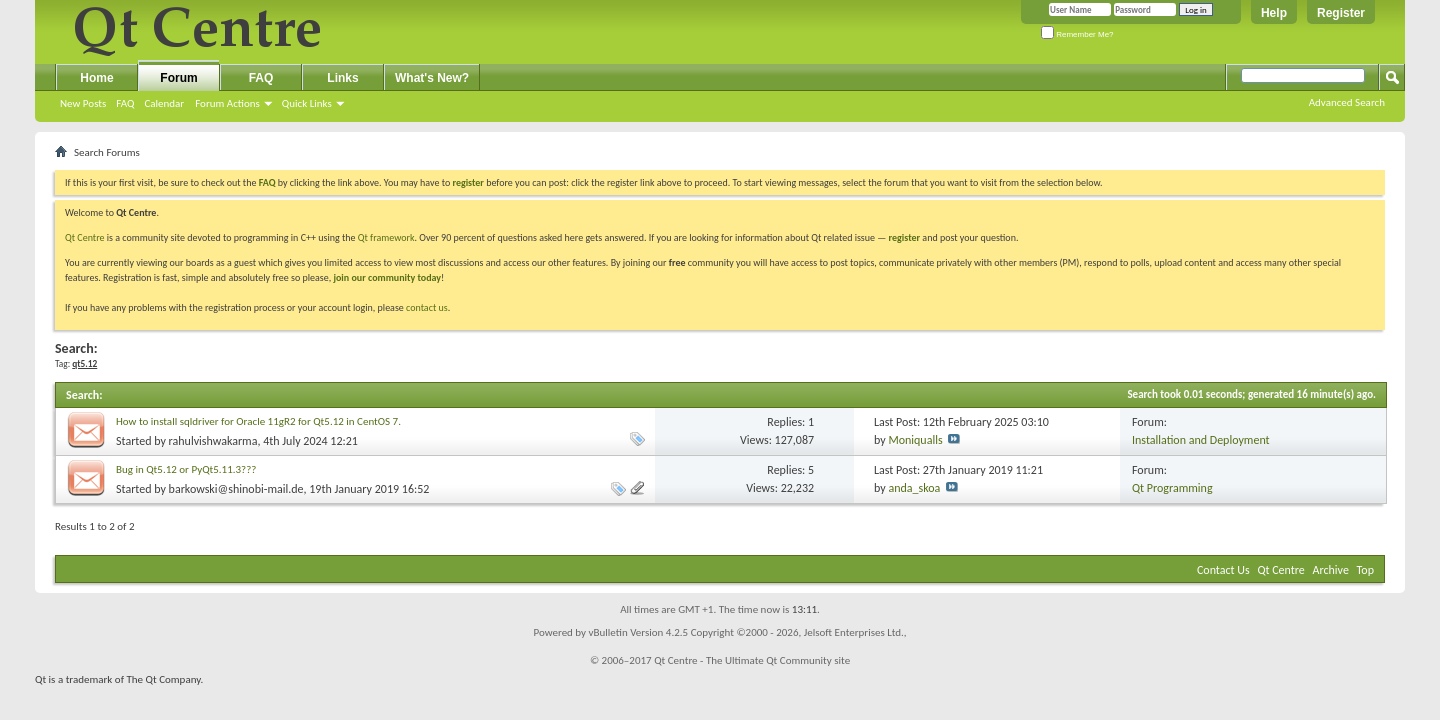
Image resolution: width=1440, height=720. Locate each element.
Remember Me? (1077, 34)
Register (1341, 13)
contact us (427, 307)
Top (1365, 570)
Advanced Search (1347, 102)
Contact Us (1223, 570)
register (904, 237)
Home (96, 78)
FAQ (125, 103)
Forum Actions (227, 103)
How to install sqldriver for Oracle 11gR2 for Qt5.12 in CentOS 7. (258, 421)
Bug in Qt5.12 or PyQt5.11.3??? (186, 469)
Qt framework (386, 237)
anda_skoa (914, 488)
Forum (178, 78)
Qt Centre (85, 237)
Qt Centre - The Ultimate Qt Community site (752, 660)
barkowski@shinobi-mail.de (236, 489)
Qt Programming (1172, 488)
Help (1274, 13)
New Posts (83, 103)
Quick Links (307, 103)
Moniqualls (915, 440)
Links (342, 78)
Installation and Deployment (1201, 440)
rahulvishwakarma (213, 441)
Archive (1331, 570)
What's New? (432, 78)
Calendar (164, 103)
